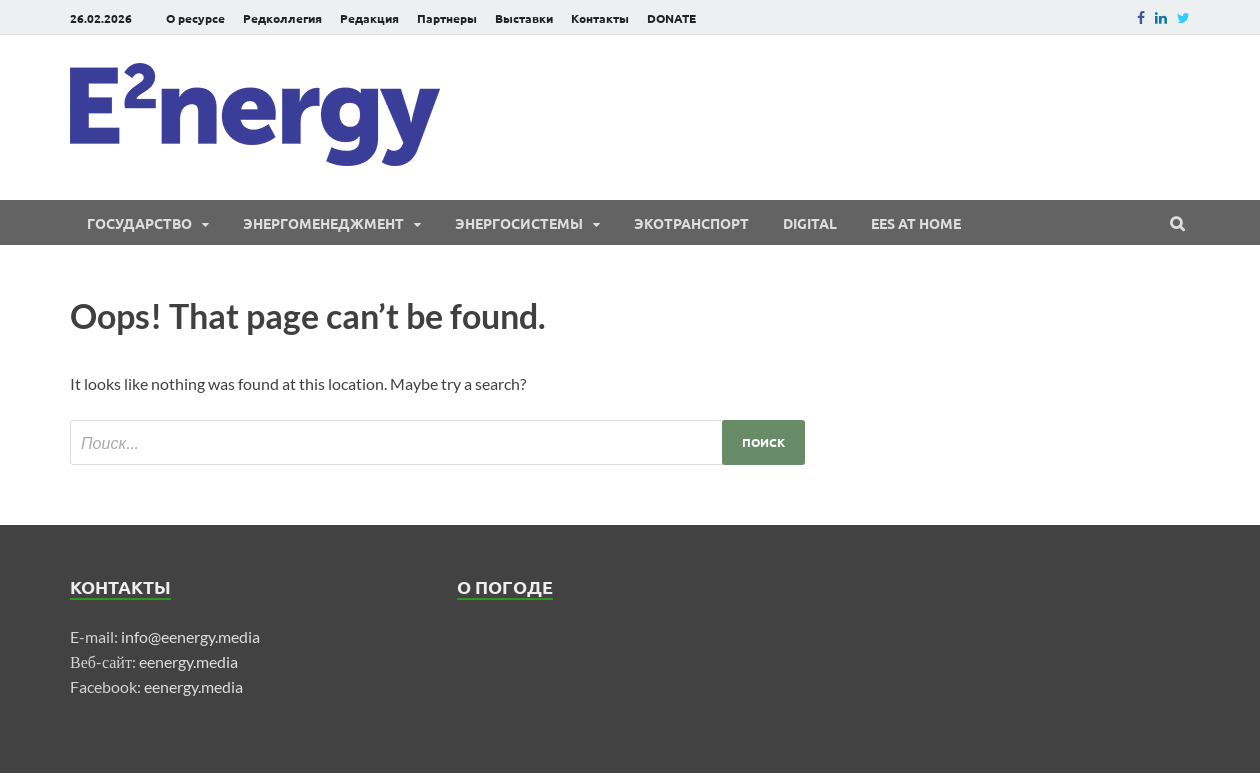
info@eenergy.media (190, 636)
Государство (139, 223)
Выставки (524, 18)
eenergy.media (188, 661)
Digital (810, 223)
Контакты (600, 18)
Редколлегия (282, 18)
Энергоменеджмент (323, 223)
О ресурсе (195, 18)
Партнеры (447, 18)
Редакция (369, 18)
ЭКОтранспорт (691, 223)
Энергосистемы (519, 223)
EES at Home (916, 223)
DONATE (671, 18)
